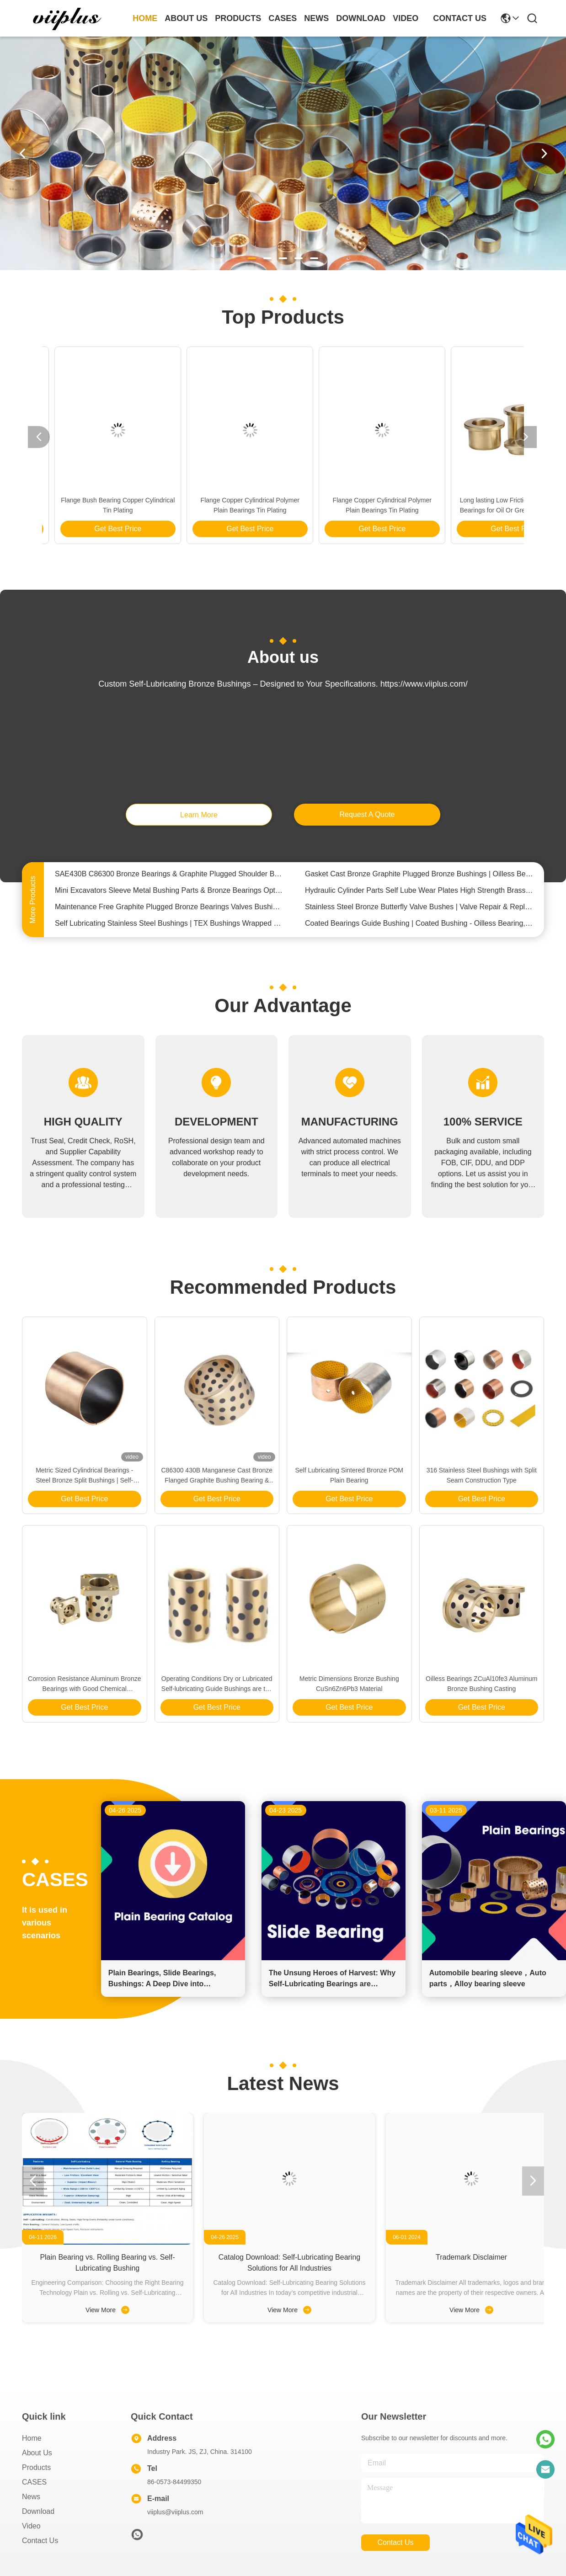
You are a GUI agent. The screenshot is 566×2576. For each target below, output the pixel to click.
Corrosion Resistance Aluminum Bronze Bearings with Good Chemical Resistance (84, 1684)
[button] (252, 258)
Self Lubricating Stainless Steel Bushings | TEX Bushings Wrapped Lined (169, 927)
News (31, 2497)
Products (36, 2467)
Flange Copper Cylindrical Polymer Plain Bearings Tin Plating (95, 505)
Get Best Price (95, 529)
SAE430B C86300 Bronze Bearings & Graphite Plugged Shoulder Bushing (169, 878)
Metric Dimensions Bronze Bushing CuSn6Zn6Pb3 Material (349, 1683)
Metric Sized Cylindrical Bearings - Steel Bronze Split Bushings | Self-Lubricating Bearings (360, 505)
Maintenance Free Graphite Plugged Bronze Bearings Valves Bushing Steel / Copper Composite (169, 911)
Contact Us (40, 2540)
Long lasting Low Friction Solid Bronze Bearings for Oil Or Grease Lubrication (227, 505)
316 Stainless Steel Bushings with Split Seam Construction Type (482, 1475)
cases (282, 18)
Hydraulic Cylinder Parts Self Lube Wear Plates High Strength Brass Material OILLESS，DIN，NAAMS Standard (419, 894)
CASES (34, 2482)
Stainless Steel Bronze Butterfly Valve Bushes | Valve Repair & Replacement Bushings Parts (419, 911)
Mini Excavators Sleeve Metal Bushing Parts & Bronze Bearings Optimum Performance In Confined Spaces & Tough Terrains (169, 894)
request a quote (367, 814)
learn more (199, 815)
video (405, 18)
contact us (459, 18)
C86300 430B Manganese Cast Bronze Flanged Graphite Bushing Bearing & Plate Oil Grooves (216, 1476)
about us (186, 18)
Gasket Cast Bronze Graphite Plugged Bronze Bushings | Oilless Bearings (419, 878)
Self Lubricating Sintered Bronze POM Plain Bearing (349, 1475)
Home (145, 18)
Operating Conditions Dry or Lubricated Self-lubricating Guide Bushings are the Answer (216, 1684)
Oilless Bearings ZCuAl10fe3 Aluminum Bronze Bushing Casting (481, 1683)
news (316, 18)
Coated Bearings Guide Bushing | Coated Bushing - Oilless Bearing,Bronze (419, 927)
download (360, 18)
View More (107, 2310)
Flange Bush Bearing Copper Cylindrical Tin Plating (492, 505)
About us (37, 2453)
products (238, 18)
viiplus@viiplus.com (175, 2512)
